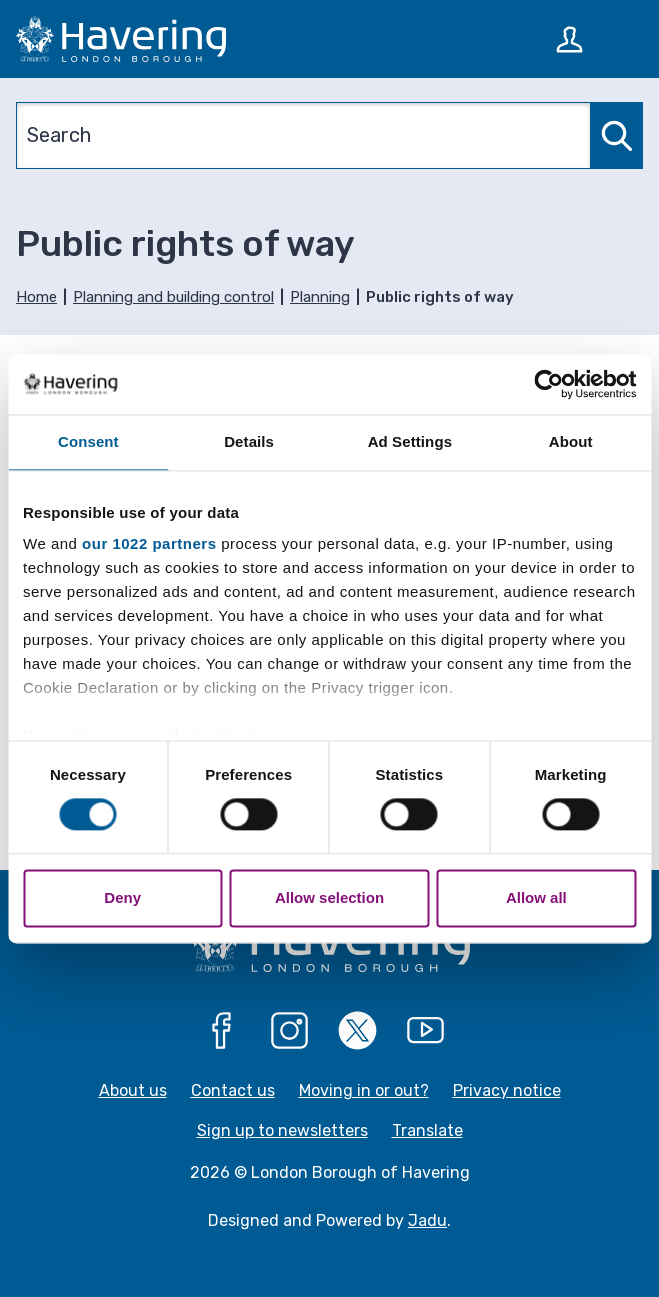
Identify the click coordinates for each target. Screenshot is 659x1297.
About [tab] (571, 441)
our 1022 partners (149, 543)
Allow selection (329, 897)
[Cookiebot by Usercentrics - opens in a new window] (548, 384)
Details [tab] (249, 441)
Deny (122, 897)
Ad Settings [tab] (410, 441)
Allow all (536, 897)
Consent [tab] (88, 441)
